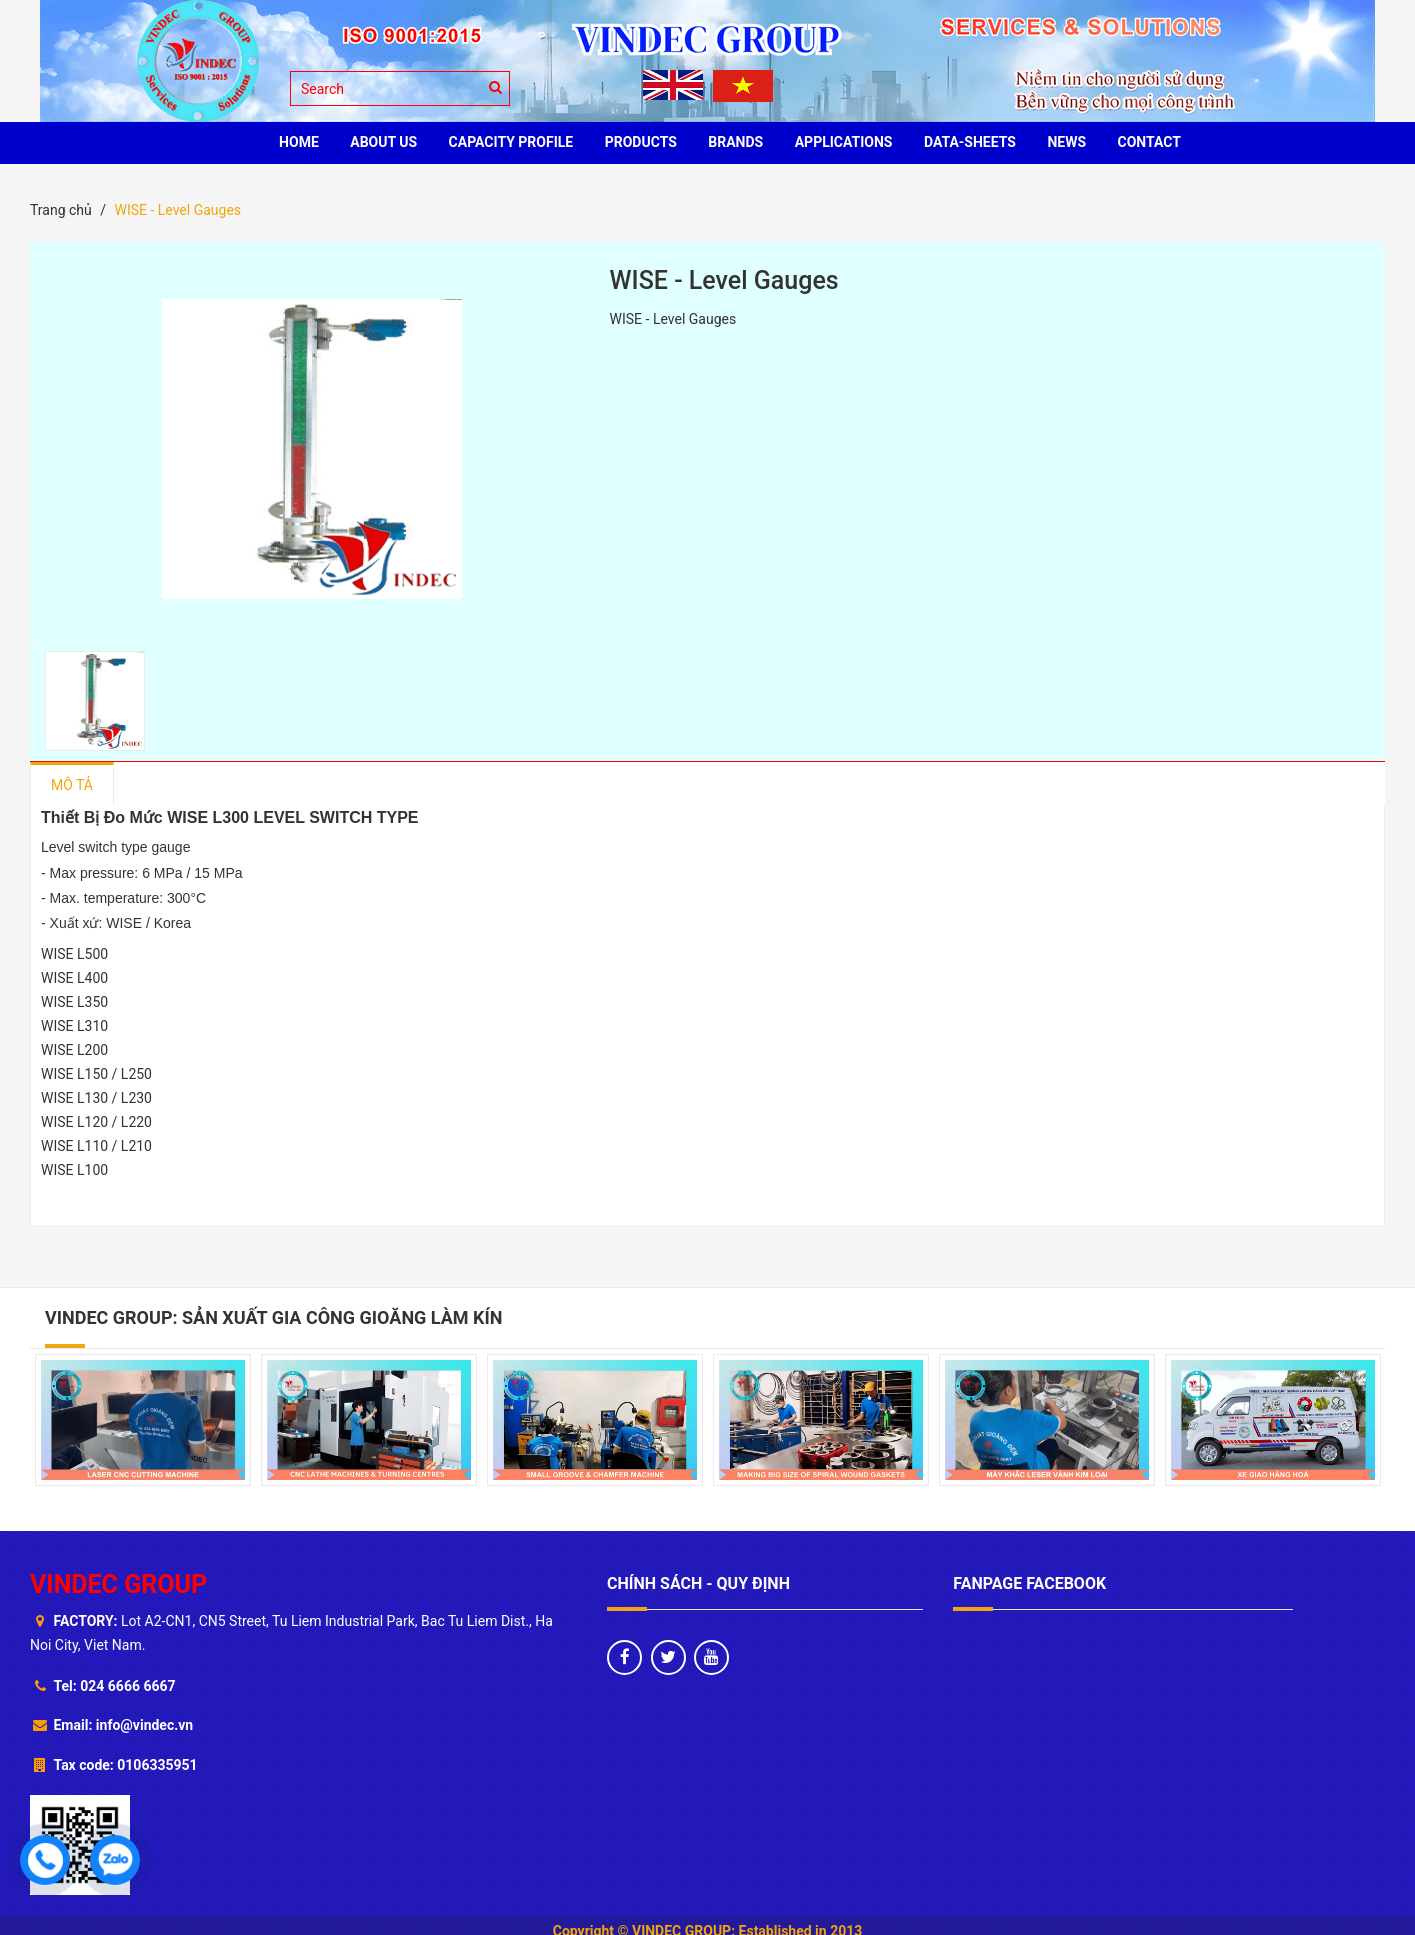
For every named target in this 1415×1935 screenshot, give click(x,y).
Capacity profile (511, 142)
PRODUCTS (641, 142)
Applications (844, 142)
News (1066, 142)
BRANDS (735, 142)
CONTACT (1149, 142)
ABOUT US (383, 142)
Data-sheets (970, 142)
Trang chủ (61, 210)
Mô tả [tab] (72, 785)
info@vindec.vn (144, 1725)
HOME (299, 142)
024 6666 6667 (127, 1686)
